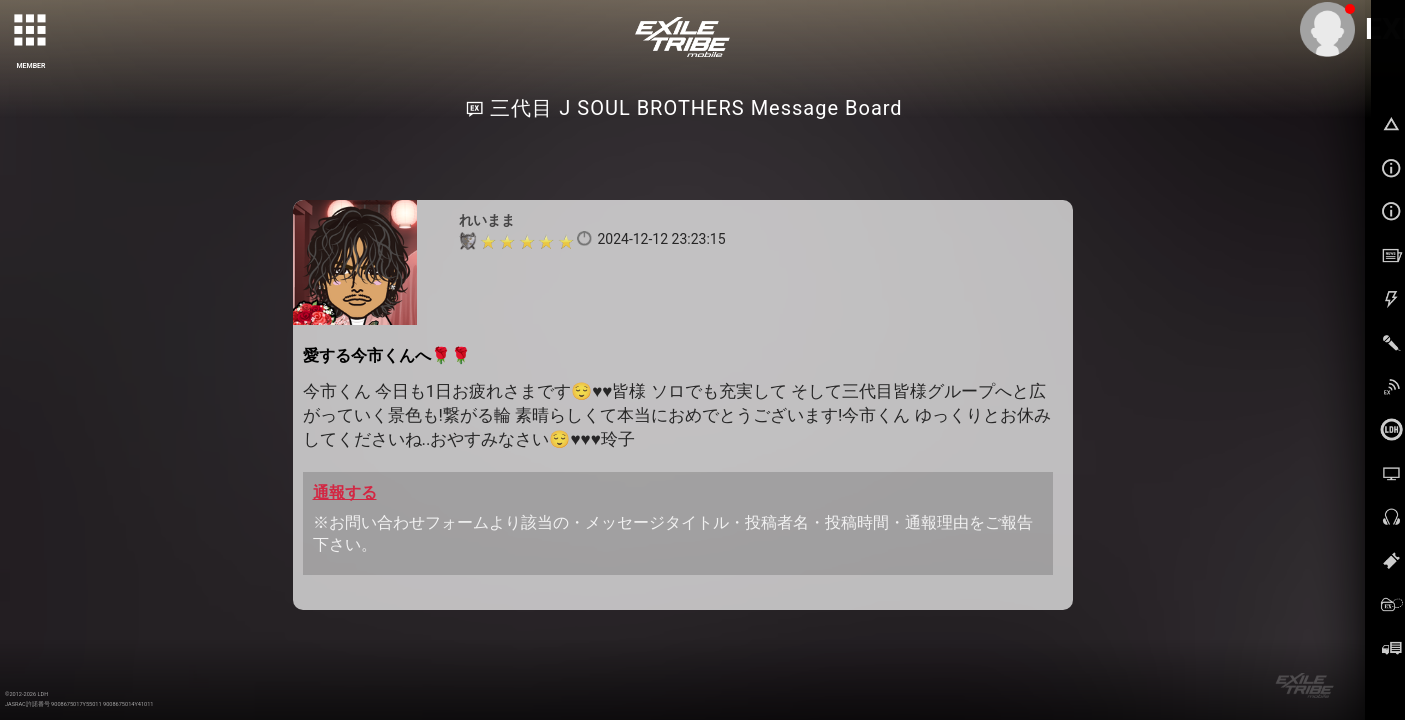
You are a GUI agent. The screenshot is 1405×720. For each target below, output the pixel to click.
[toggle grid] (31, 31)
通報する (345, 492)
